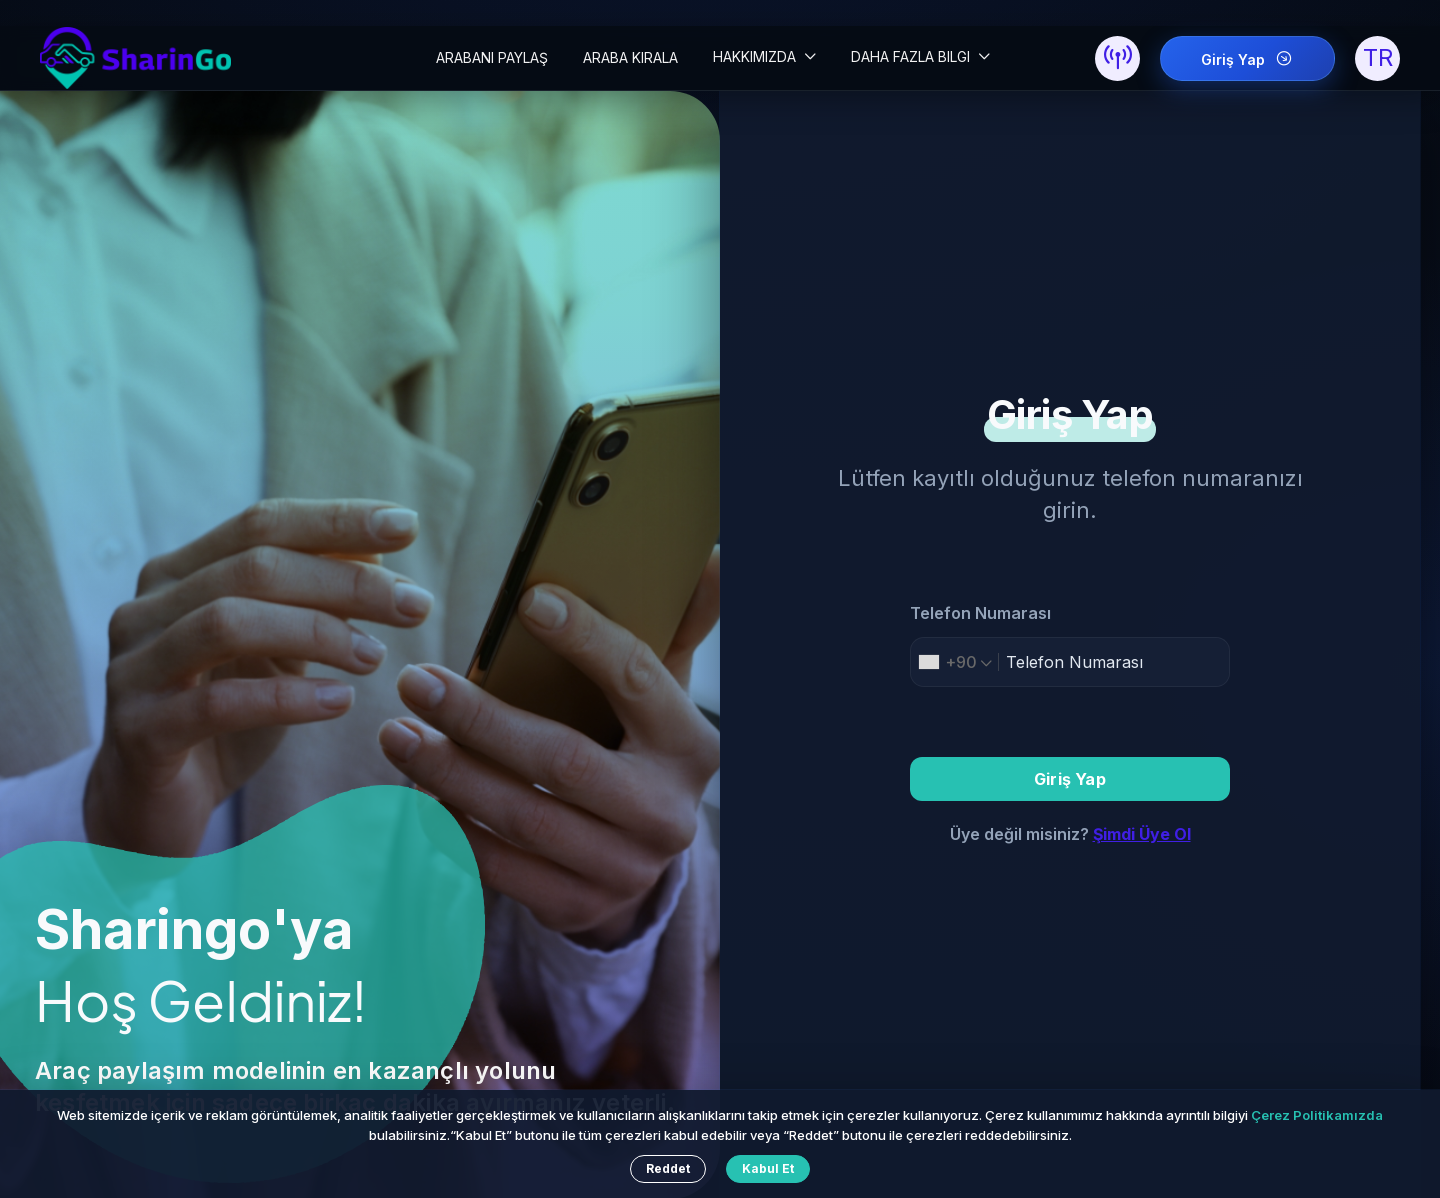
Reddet (668, 1168)
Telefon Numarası (980, 613)
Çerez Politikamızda (1317, 1115)
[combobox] (955, 662)
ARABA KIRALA (630, 57)
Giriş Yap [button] (1070, 779)
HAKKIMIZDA (756, 56)
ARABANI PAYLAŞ (492, 57)
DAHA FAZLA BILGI (912, 56)
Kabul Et (768, 1168)
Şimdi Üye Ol (1142, 834)
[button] (1117, 58)
